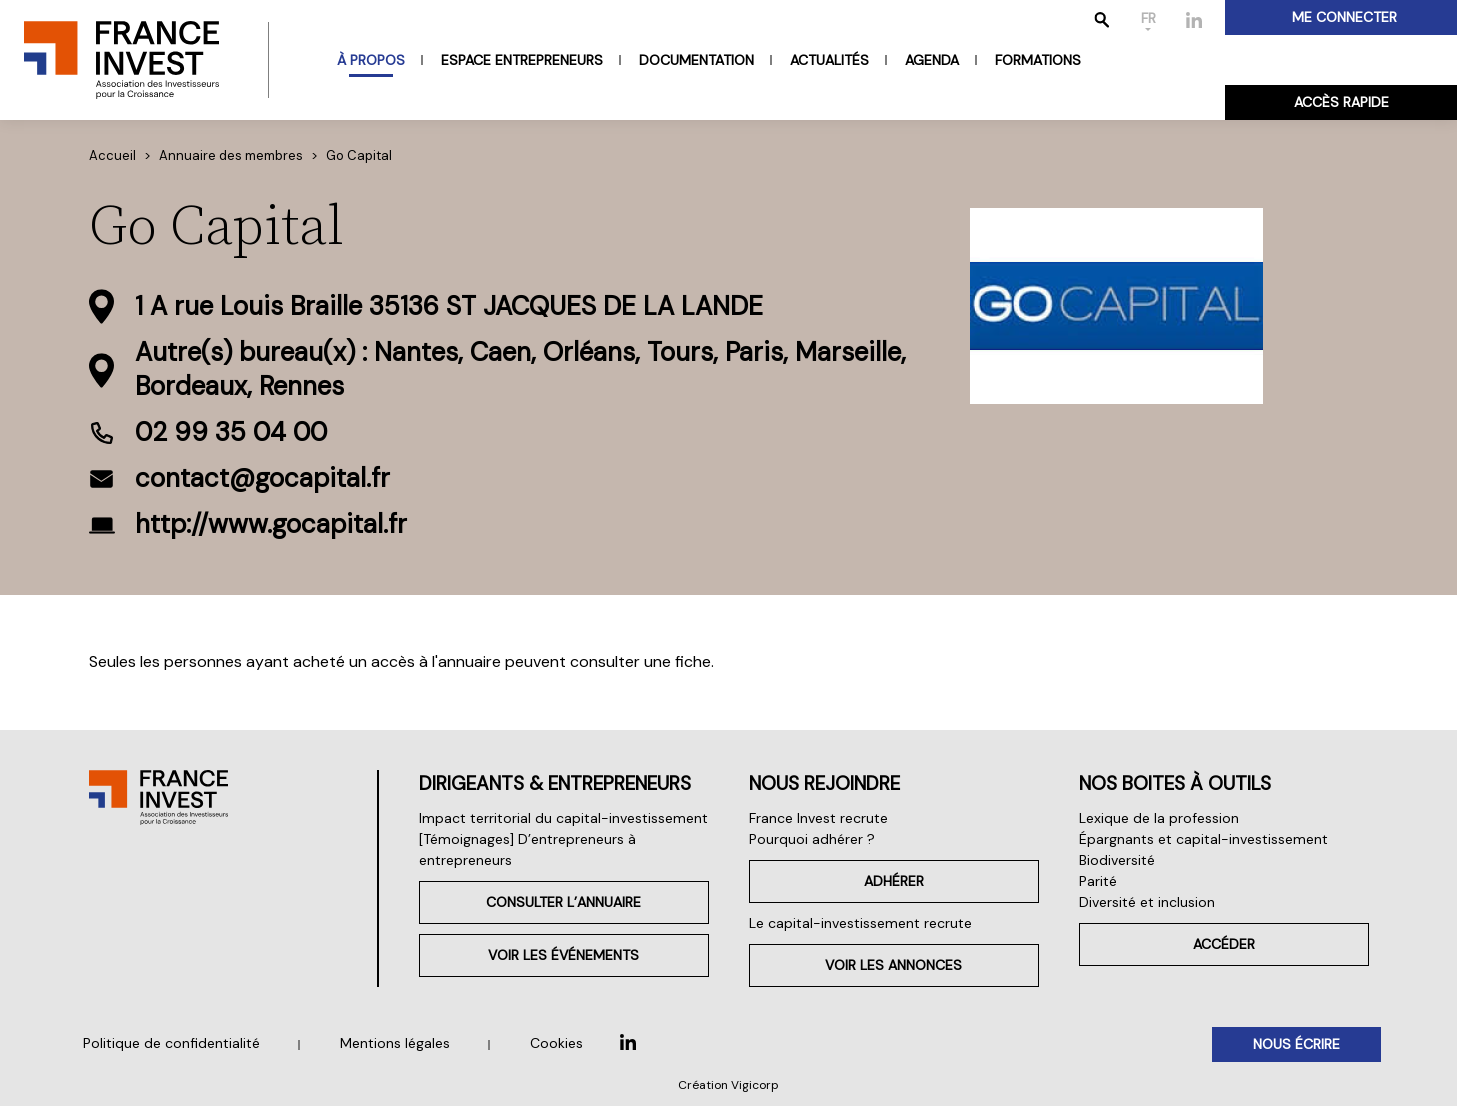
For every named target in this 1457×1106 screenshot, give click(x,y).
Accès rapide (1341, 102)
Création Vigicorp (728, 1085)
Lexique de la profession (1159, 818)
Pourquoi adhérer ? (812, 839)
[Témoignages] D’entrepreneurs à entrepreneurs (527, 849)
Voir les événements (563, 955)
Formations (1038, 60)
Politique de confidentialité (171, 1043)
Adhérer (894, 881)
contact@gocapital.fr (262, 478)
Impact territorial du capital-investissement (563, 818)
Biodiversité (1117, 860)
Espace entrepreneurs (522, 60)
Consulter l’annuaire (563, 902)
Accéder (1224, 944)
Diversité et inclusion (1147, 902)
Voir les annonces (893, 965)
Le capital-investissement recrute (860, 923)
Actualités (829, 60)
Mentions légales (395, 1043)
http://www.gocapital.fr (271, 524)
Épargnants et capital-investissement (1203, 839)
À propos (371, 60)
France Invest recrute (818, 818)
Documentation (696, 60)
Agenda (932, 60)
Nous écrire (1296, 1044)
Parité (1098, 881)
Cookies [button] (556, 1043)
